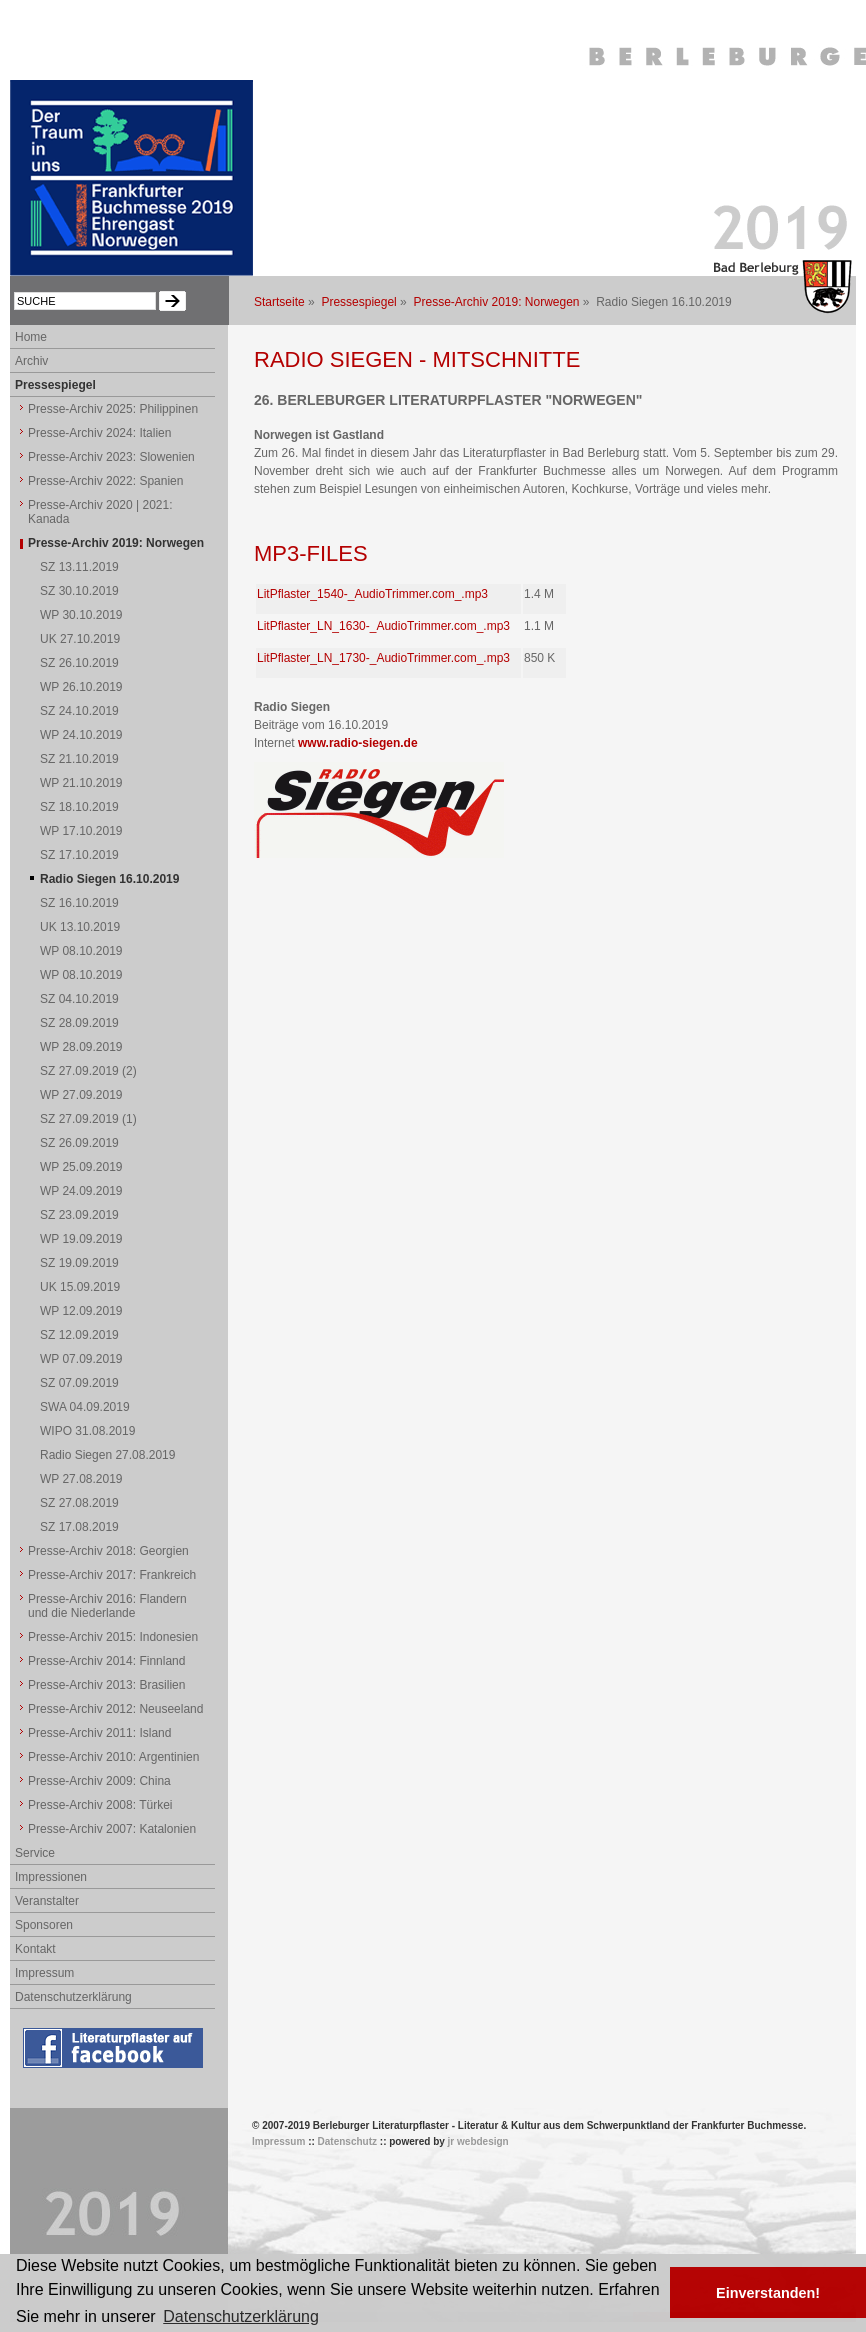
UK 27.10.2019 (80, 639)
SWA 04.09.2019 (85, 1407)
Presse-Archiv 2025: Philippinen (113, 409)
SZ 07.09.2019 (79, 1383)
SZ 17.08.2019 (79, 1527)
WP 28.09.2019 (81, 1047)
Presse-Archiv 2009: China (99, 1781)
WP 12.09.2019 (81, 1311)
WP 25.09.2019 (81, 1167)
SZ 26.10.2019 (79, 663)
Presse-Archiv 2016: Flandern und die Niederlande (107, 1606)
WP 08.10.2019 (81, 951)
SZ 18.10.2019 (79, 807)
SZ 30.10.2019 (79, 591)
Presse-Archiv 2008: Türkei (100, 1805)
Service (35, 1853)
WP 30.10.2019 (81, 615)
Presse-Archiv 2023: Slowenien (111, 457)
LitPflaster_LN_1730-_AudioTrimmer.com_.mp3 (383, 658)
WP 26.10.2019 (81, 687)
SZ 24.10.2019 (79, 711)
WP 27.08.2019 (81, 1479)
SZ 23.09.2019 (79, 1215)
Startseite (279, 302)
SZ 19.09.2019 (79, 1263)
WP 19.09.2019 (81, 1239)
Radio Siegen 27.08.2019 (107, 1455)
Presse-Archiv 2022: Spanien (105, 481)
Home (31, 337)
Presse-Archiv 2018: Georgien (108, 1551)
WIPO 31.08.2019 (87, 1431)
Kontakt (35, 1949)
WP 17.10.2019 (81, 831)
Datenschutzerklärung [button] (241, 2316)
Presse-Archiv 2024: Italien (99, 433)
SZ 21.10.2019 (79, 759)
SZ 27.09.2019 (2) (88, 1071)
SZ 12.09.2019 (79, 1335)
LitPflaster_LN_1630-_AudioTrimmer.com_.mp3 (383, 626)
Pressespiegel (358, 302)
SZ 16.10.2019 (79, 903)
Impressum (44, 1973)
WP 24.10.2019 (81, 735)
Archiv (31, 361)
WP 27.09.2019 (81, 1095)
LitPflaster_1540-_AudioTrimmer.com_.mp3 (372, 594)
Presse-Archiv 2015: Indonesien (113, 1637)
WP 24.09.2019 (81, 1191)
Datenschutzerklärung (73, 1997)
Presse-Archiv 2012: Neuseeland (115, 1709)
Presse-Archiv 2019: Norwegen (496, 302)
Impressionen (51, 1877)
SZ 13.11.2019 (79, 567)
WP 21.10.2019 (81, 783)
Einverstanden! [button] (768, 2293)
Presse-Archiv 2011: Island (99, 1733)
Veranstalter (47, 1901)
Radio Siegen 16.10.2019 (109, 879)
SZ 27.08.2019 (79, 1503)
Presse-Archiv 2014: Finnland (106, 1661)
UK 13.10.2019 (80, 927)
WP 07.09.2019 (81, 1359)
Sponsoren (44, 1925)
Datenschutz (347, 2141)
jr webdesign (478, 2141)
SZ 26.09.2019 (79, 1143)
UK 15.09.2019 (80, 1287)
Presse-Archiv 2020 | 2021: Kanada (100, 512)
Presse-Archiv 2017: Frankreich (112, 1575)
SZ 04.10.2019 (79, 999)
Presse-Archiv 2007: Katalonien (112, 1829)
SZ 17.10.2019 (79, 855)
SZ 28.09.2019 (79, 1023)
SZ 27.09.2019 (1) (88, 1119)
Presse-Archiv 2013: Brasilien (106, 1685)
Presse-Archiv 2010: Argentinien (113, 1757)
